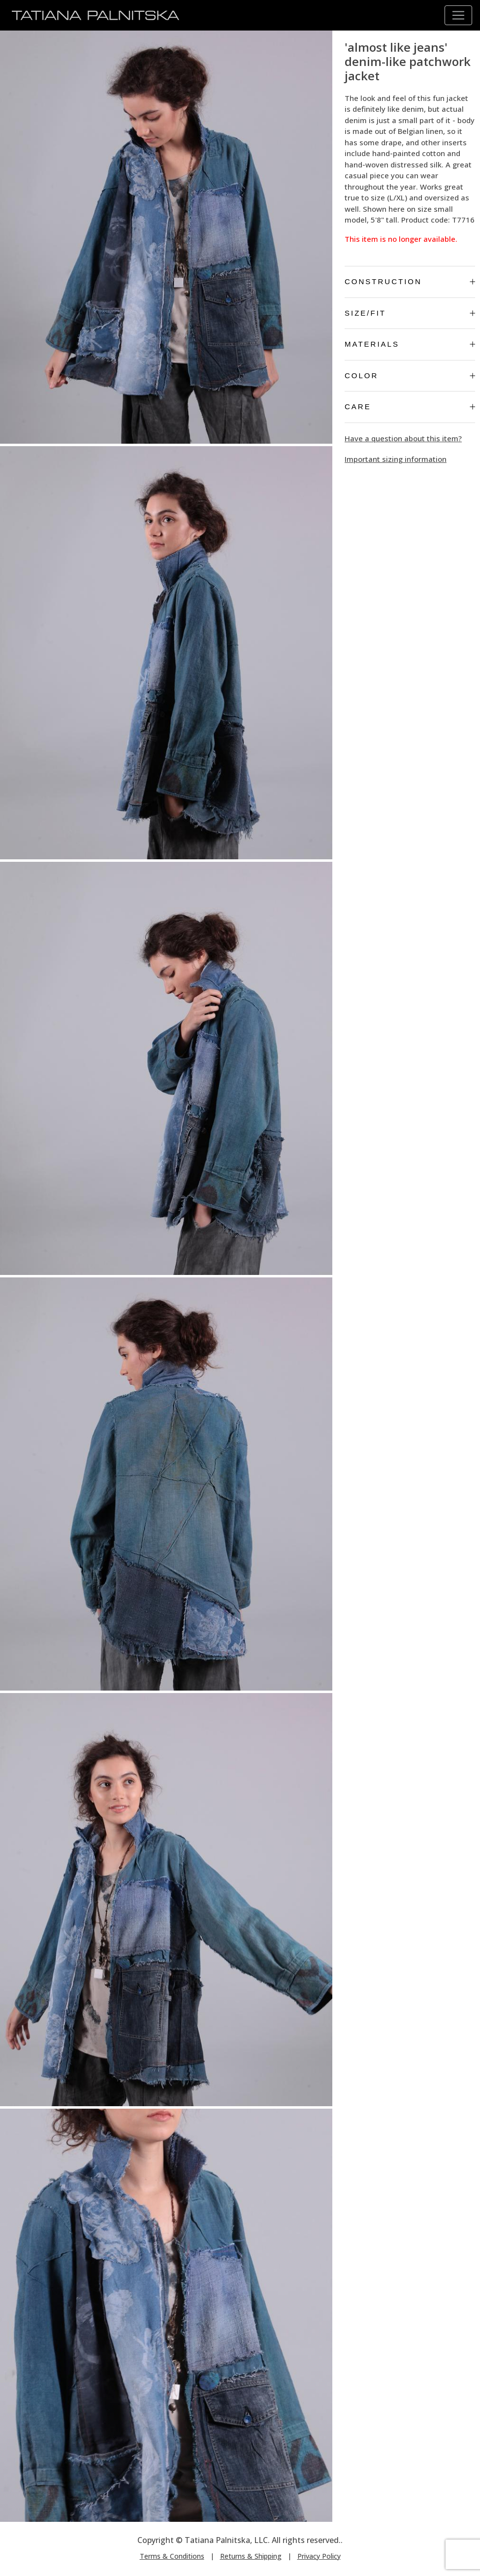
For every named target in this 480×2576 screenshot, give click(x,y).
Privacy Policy (319, 2556)
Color (410, 375)
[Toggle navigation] (458, 15)
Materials (410, 344)
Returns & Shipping (251, 2556)
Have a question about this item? (403, 438)
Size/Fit (410, 313)
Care (410, 406)
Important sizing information (396, 459)
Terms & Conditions (172, 2556)
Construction (410, 281)
